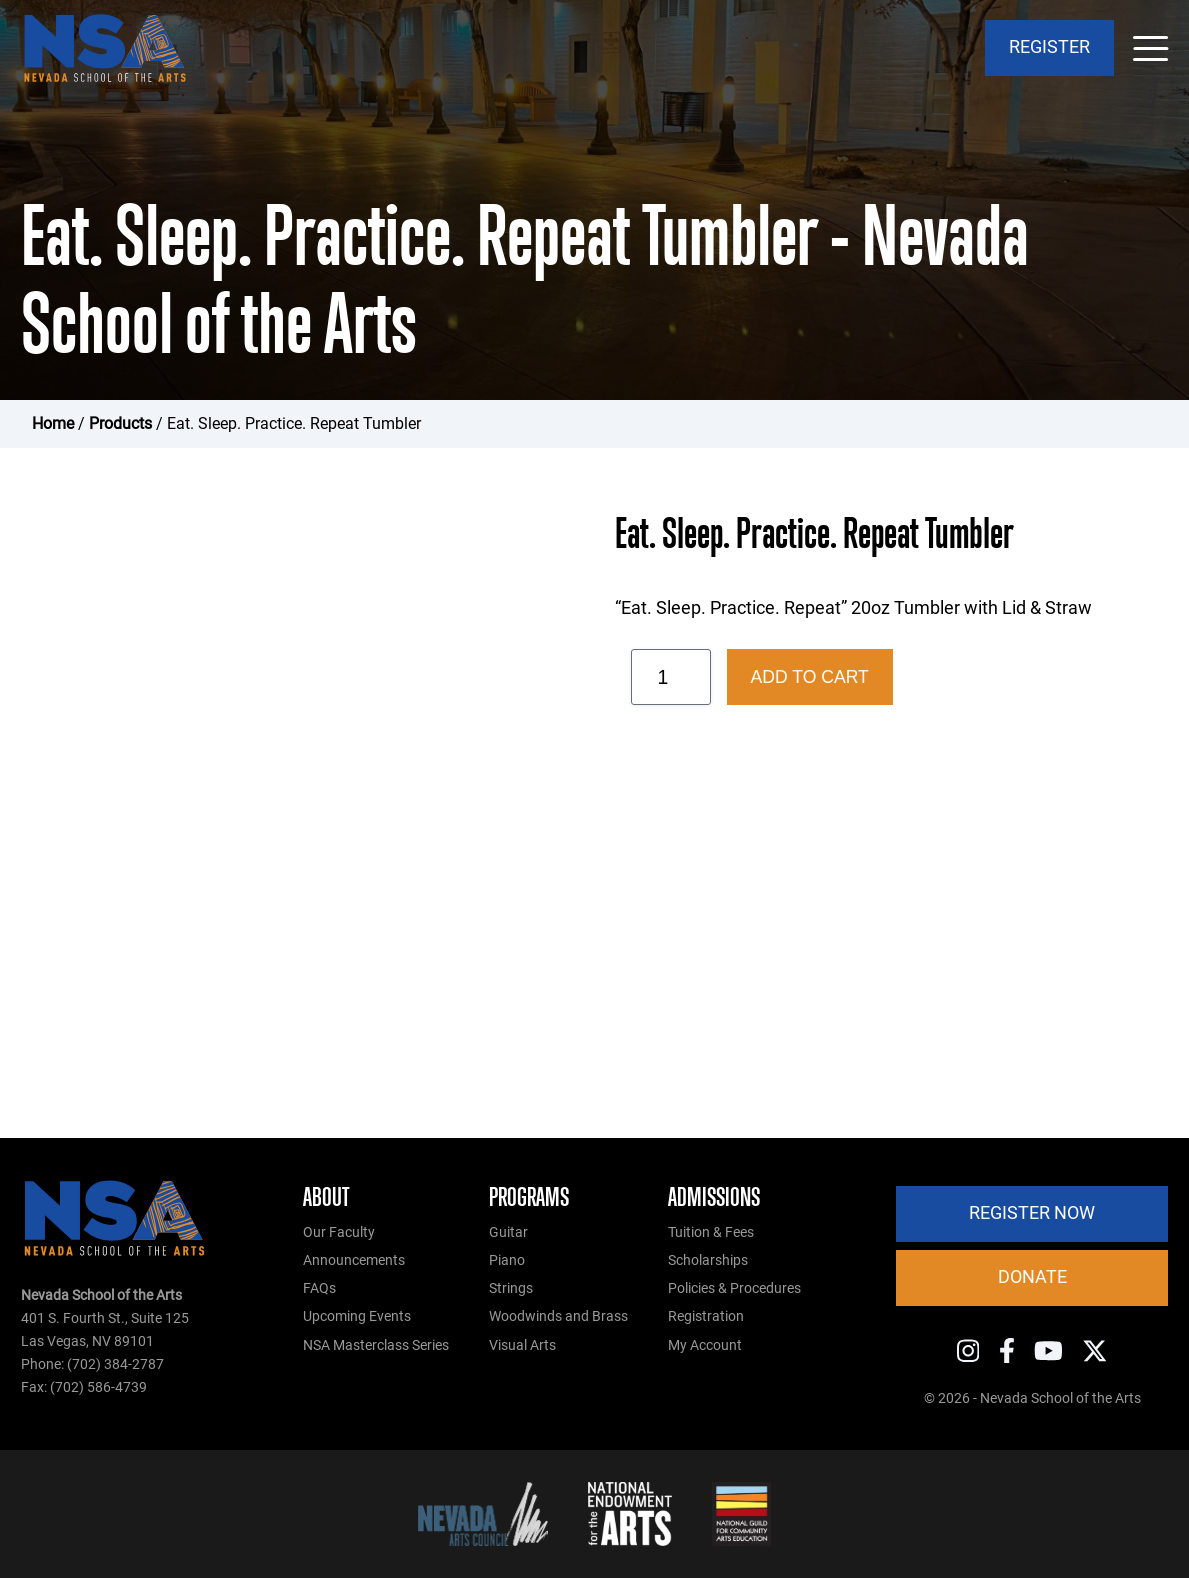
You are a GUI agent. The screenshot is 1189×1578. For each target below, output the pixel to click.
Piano (507, 1260)
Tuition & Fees (711, 1232)
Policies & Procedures (734, 1288)
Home (53, 423)
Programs (529, 1197)
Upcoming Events (357, 1316)
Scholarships (708, 1260)
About (326, 1197)
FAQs (319, 1288)
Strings (511, 1288)
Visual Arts (522, 1345)
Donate (1032, 1277)
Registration (706, 1316)
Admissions (714, 1197)
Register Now (1032, 1213)
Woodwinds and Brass (558, 1316)
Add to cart (810, 677)
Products (120, 423)
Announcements (354, 1260)
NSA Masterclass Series (376, 1345)
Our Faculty (339, 1232)
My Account (705, 1345)
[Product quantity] (671, 677)
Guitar (508, 1232)
